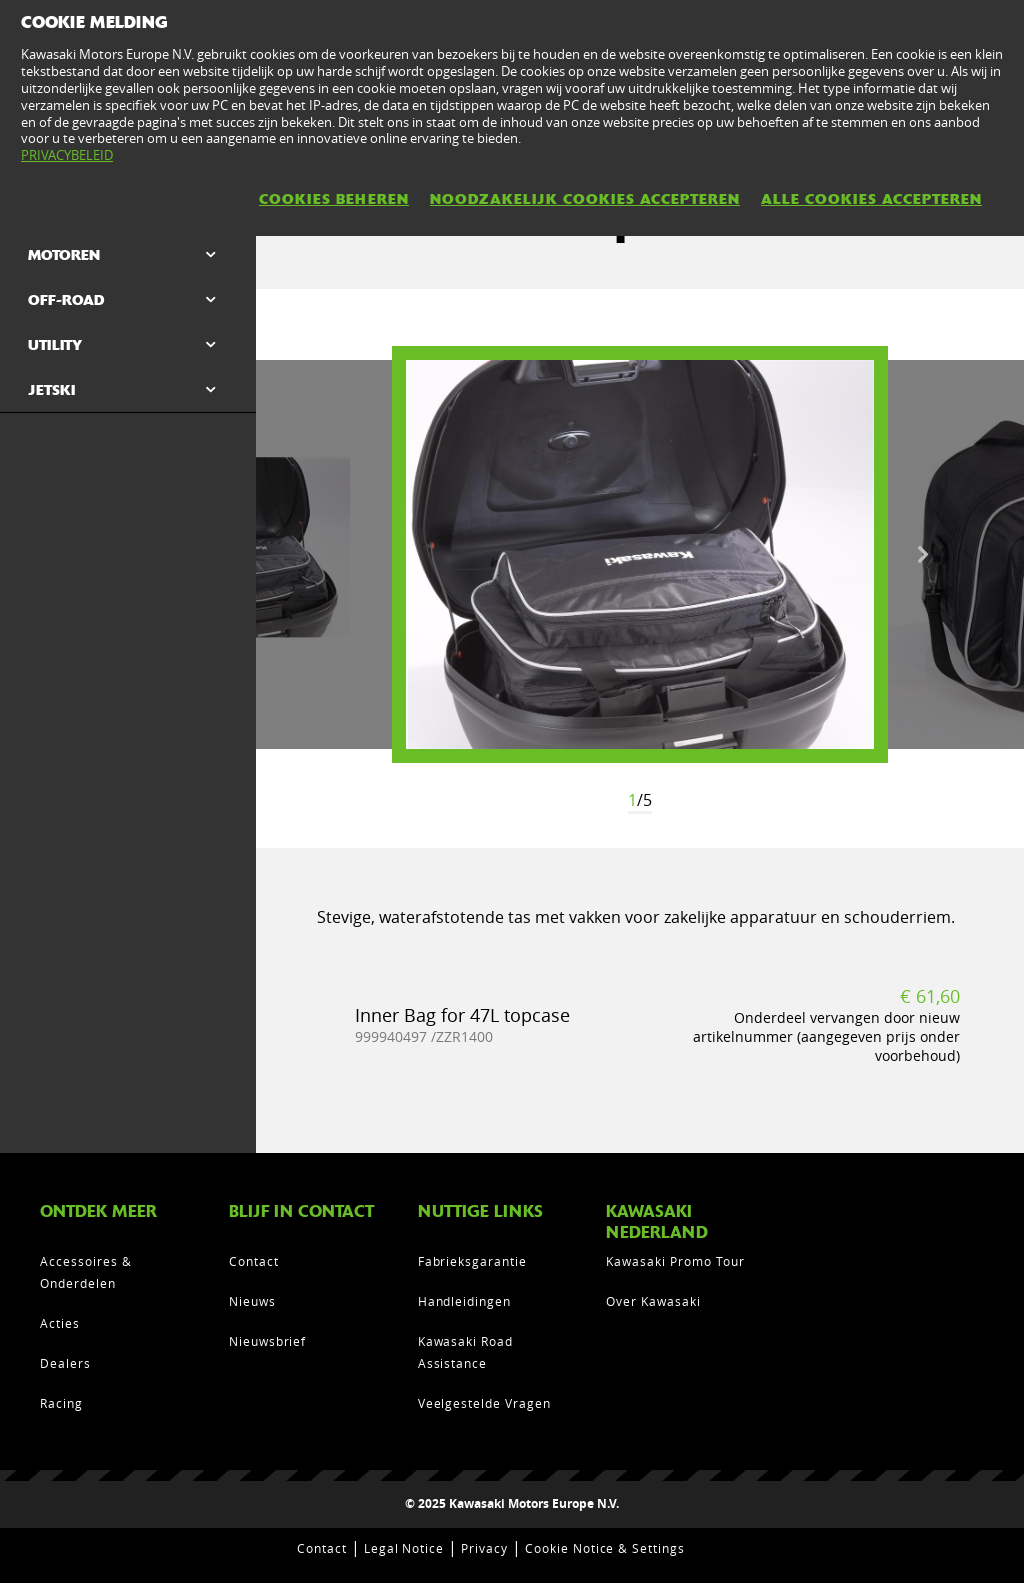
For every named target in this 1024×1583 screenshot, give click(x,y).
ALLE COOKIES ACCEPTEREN (871, 199)
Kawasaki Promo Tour (675, 1261)
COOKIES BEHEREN (334, 199)
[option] (640, 554)
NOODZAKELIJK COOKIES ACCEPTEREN (585, 199)
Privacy (484, 1548)
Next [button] (923, 555)
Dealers (65, 1363)
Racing (61, 1403)
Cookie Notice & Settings (605, 1548)
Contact (254, 1261)
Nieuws (252, 1301)
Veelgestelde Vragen (484, 1403)
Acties (60, 1323)
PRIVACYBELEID (67, 155)
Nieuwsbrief (268, 1341)
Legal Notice (404, 1548)
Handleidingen (464, 1301)
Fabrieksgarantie (472, 1261)
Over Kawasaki (653, 1301)
